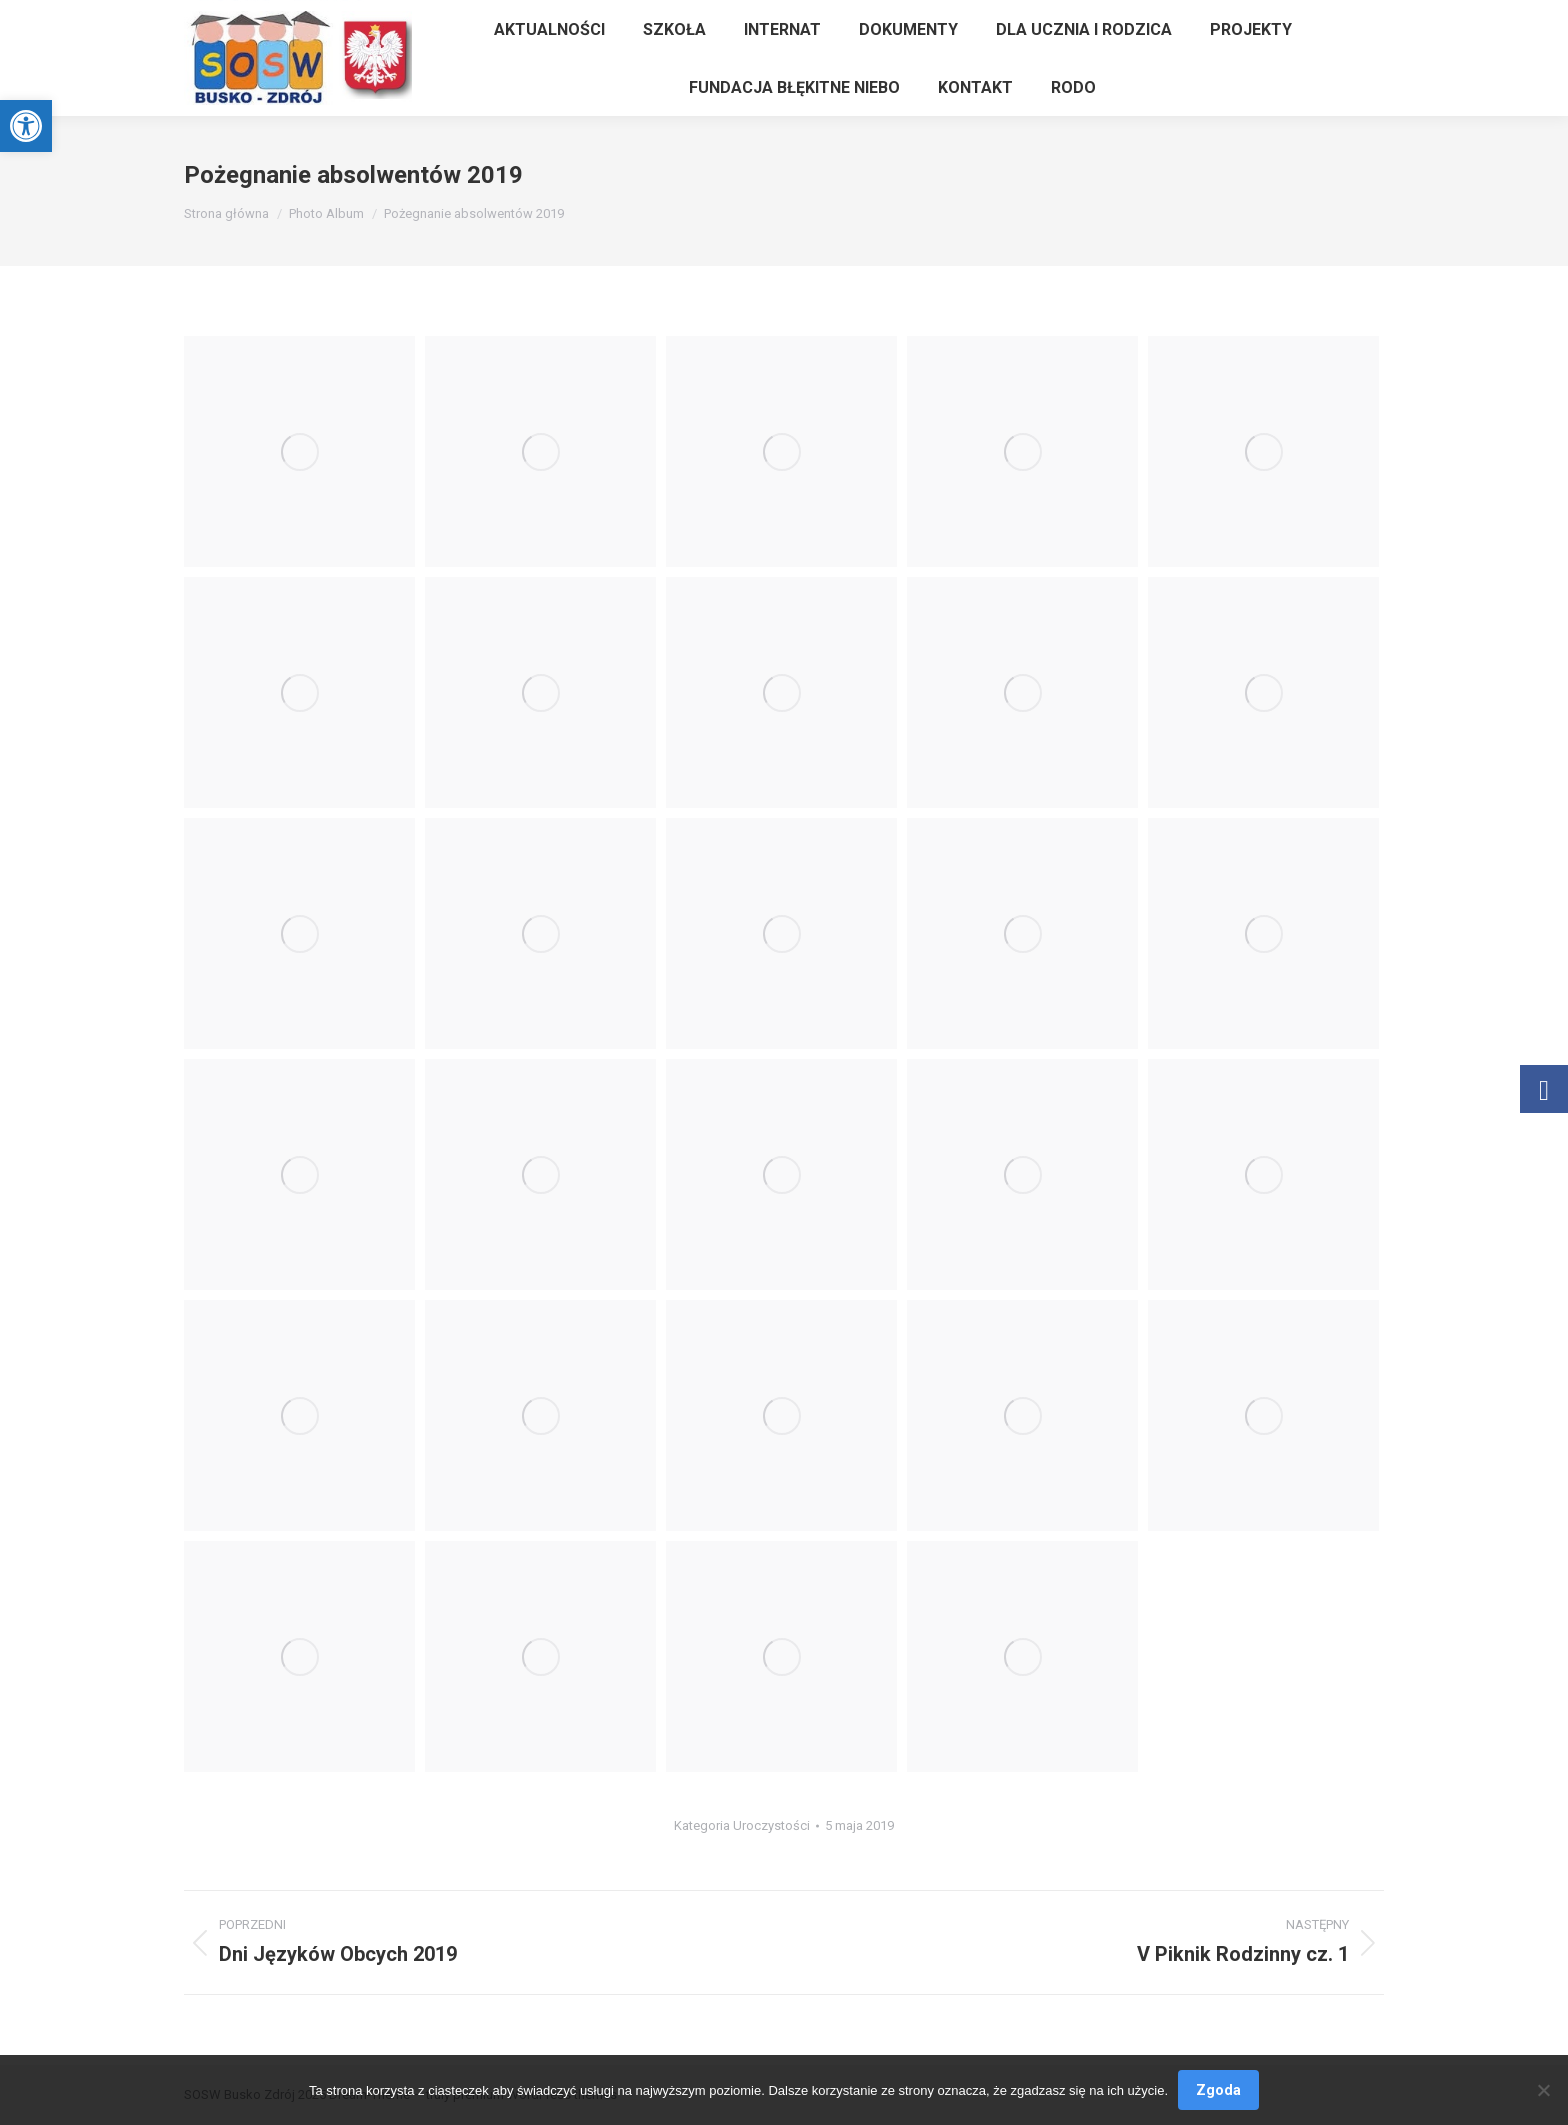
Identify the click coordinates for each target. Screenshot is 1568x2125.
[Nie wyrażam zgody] (1543, 2090)
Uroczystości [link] (771, 1825)
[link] (26, 126)
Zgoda (1218, 2090)
